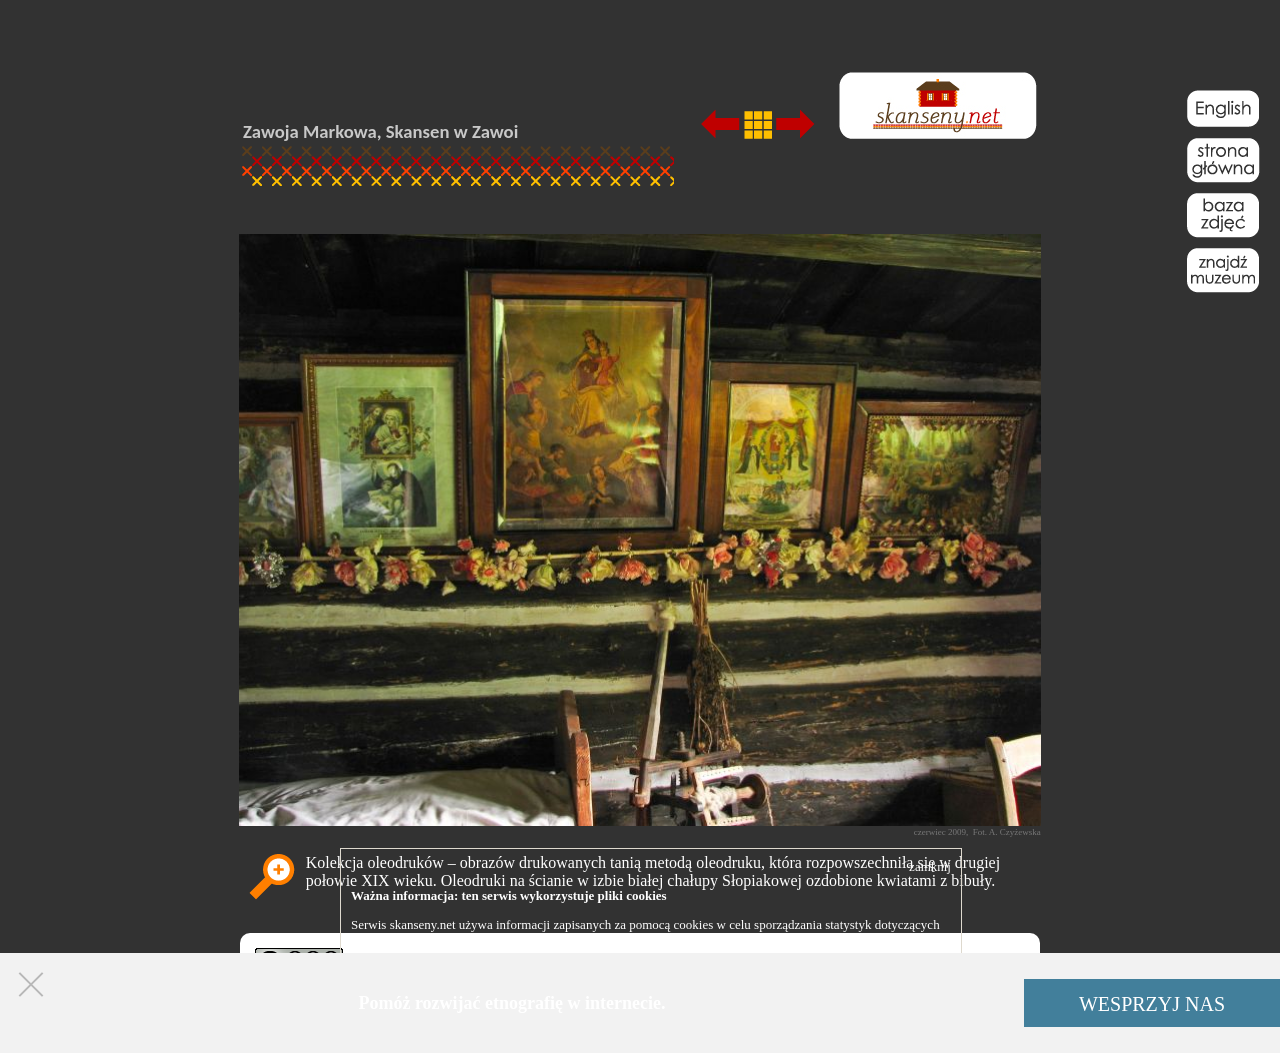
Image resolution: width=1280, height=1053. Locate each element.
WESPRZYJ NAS (1152, 1004)
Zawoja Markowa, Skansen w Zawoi (380, 131)
